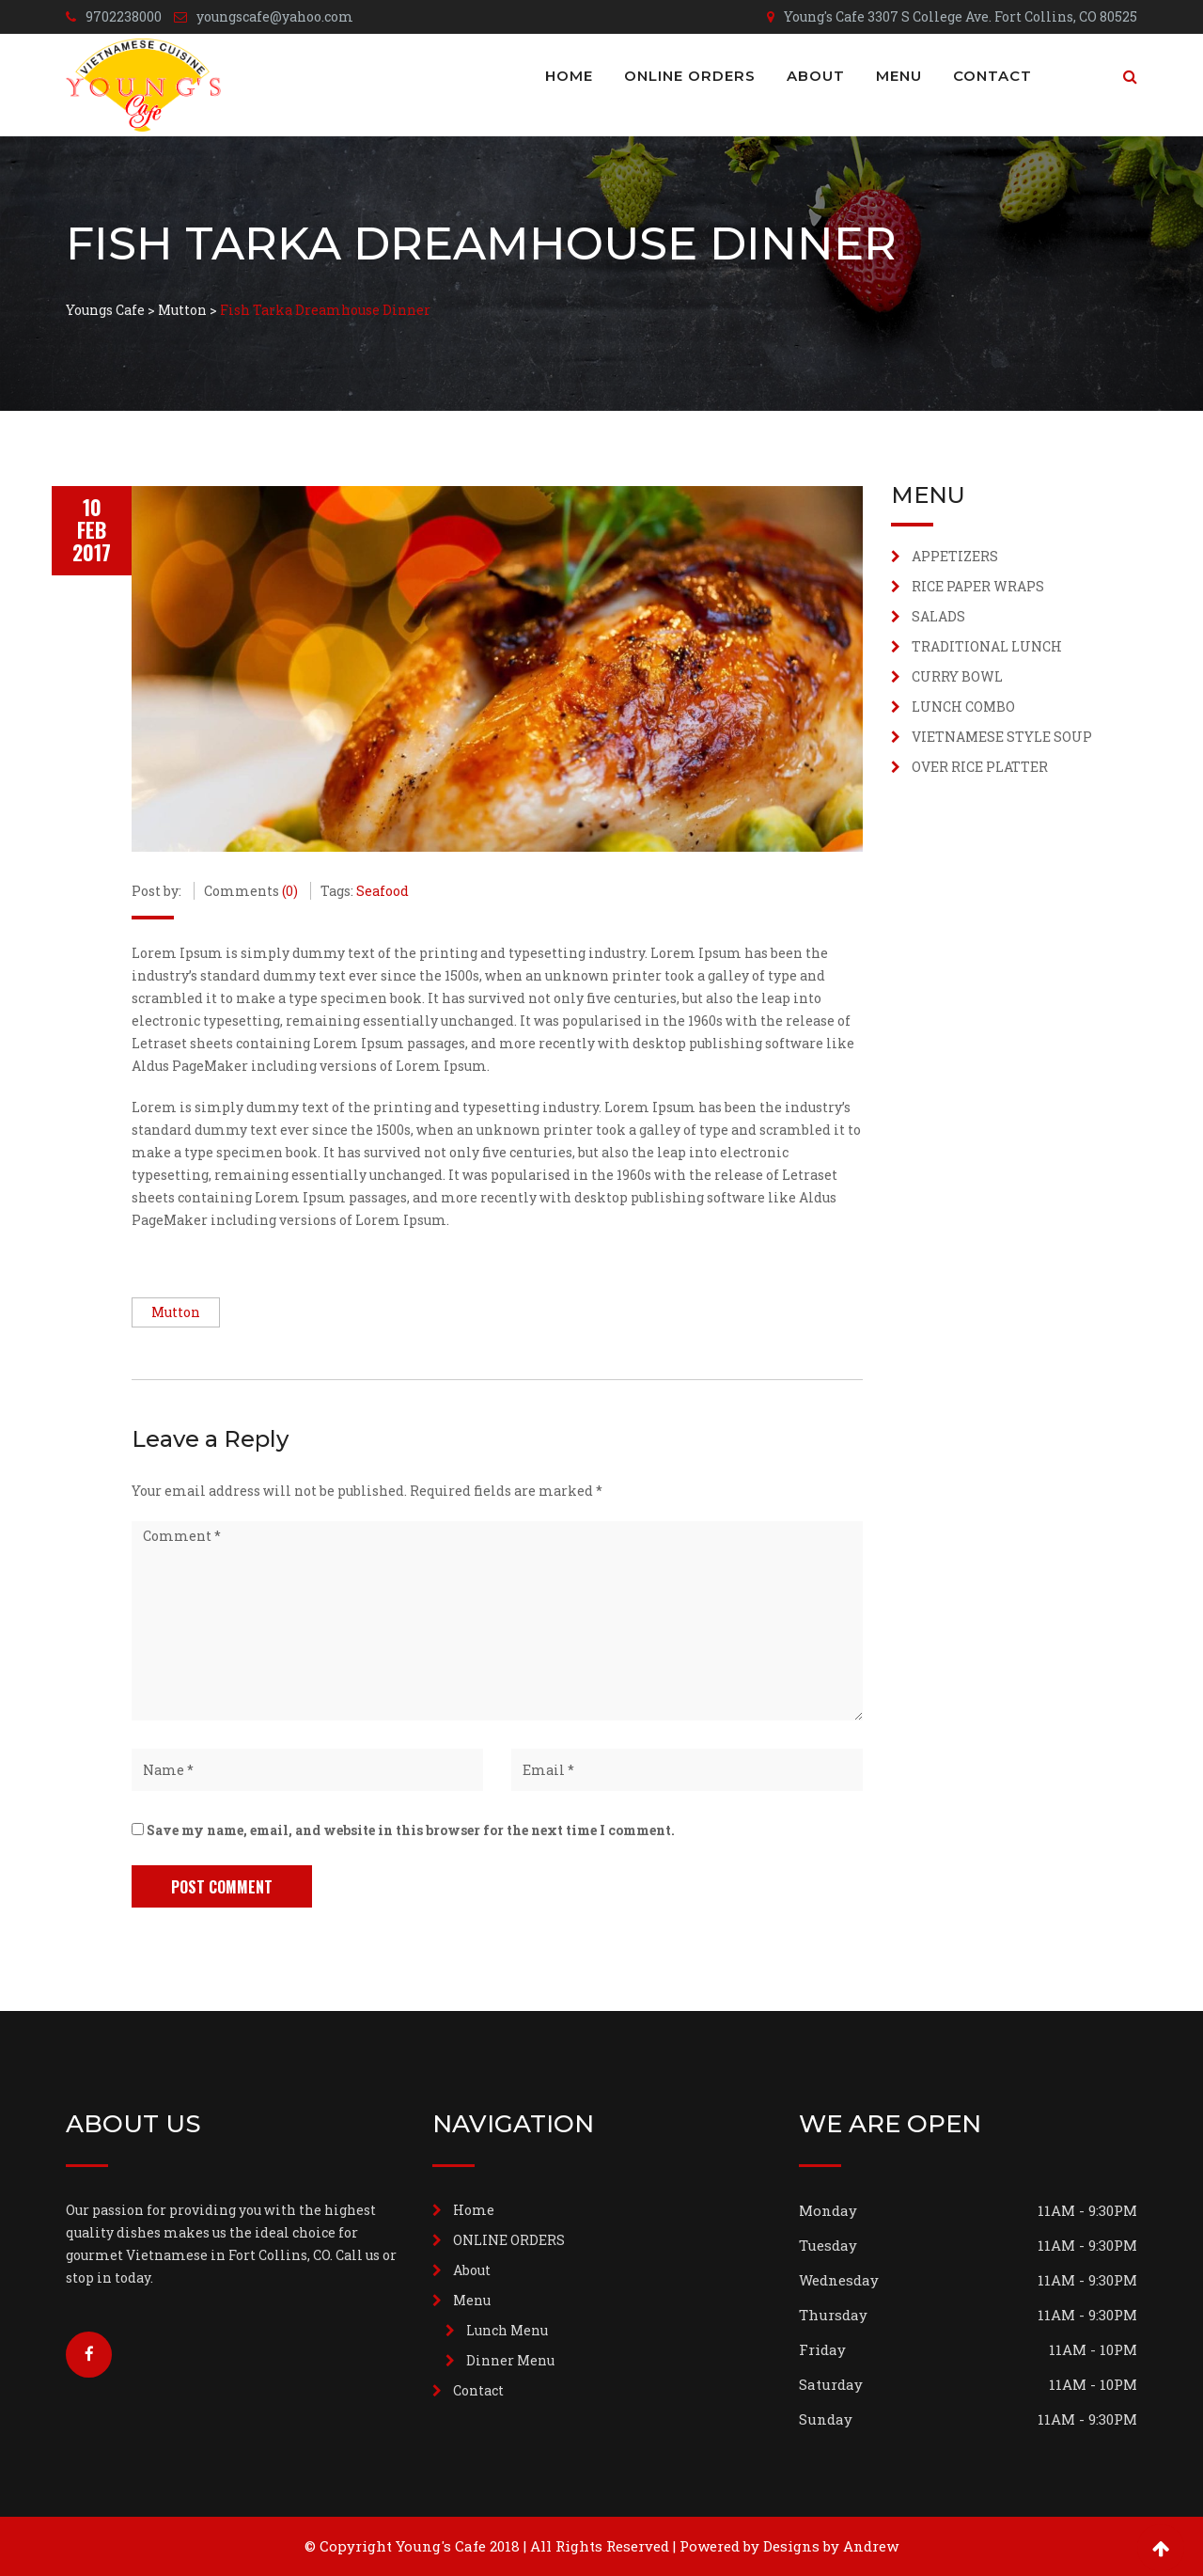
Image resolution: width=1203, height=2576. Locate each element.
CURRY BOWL (957, 676)
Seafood (382, 891)
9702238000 (124, 16)
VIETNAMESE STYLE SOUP (1002, 737)
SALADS (938, 616)
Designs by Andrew (830, 2546)
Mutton (175, 1312)
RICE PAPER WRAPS (978, 586)
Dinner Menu (510, 2360)
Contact (992, 76)
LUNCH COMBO (963, 706)
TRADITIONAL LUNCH (987, 646)
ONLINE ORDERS (690, 76)
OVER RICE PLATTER (980, 767)
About (816, 76)
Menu (899, 76)
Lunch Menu (507, 2330)
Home (569, 76)
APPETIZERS (955, 556)
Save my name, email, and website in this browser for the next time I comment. (411, 1830)
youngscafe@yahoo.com (274, 16)
